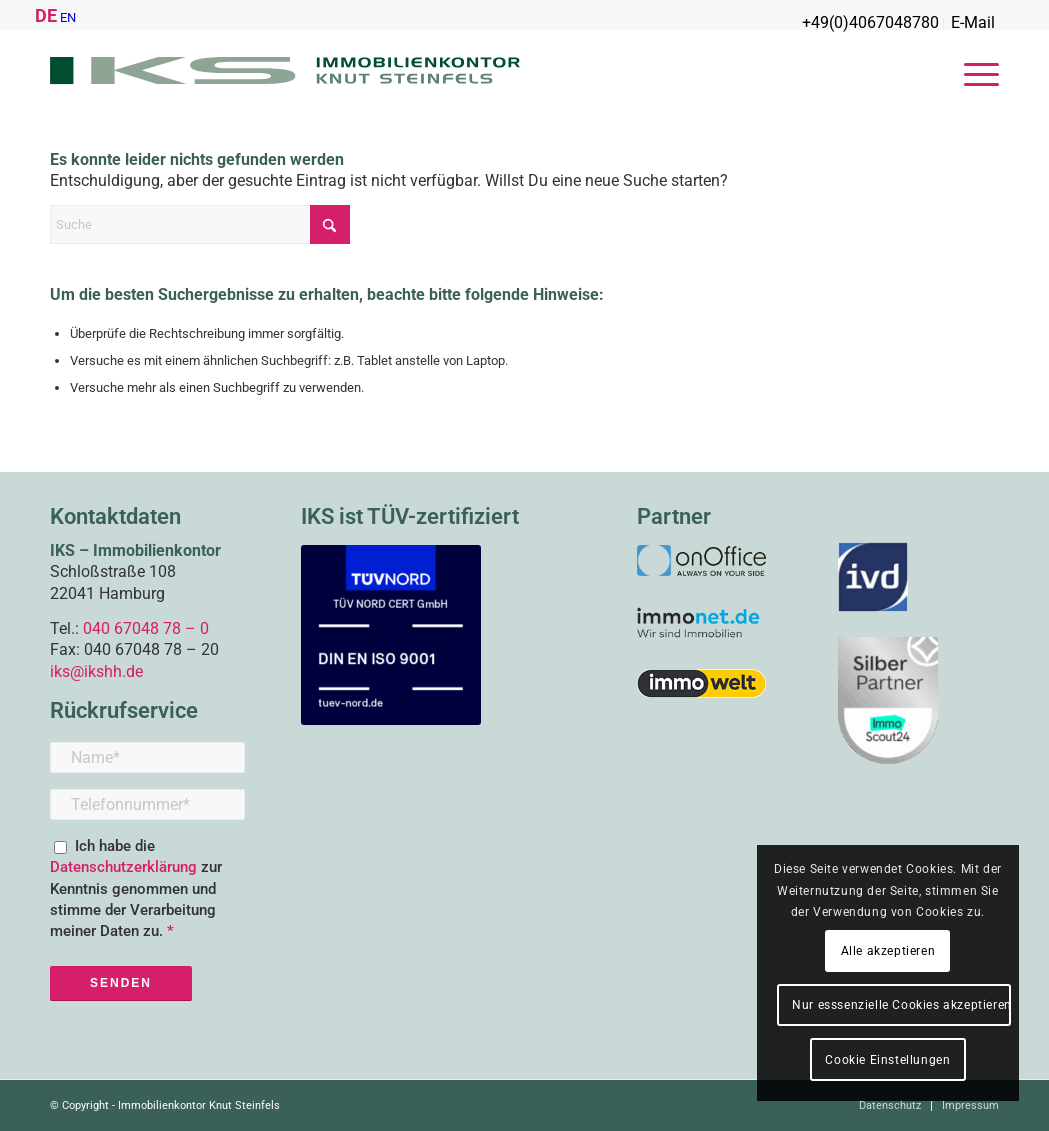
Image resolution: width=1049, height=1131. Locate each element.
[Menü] (975, 75)
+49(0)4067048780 (870, 22)
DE (46, 15)
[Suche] (200, 224)
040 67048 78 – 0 (146, 628)
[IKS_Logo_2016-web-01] (286, 75)
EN (68, 17)
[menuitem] (871, 24)
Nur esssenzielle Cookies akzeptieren (901, 1005)
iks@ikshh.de (96, 671)
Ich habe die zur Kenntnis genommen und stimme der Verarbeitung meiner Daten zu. (136, 889)
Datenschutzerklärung (125, 867)
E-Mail (973, 22)
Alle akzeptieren (888, 951)
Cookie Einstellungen (887, 1060)
